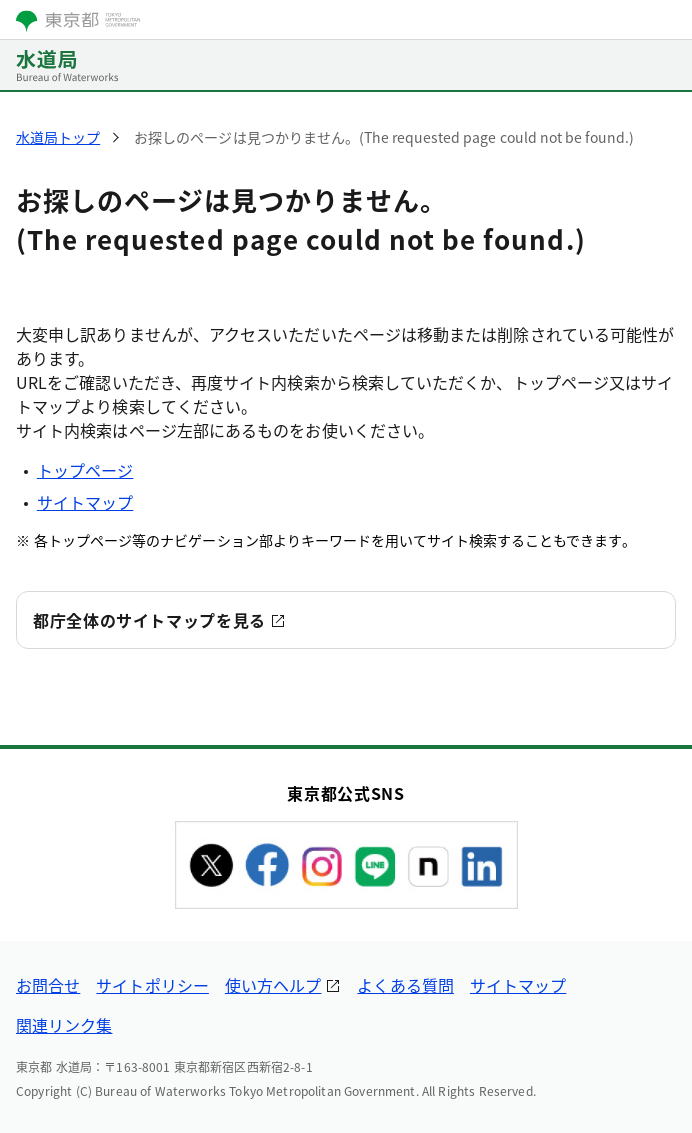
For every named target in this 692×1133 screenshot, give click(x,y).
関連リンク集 (64, 1025)
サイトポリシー (152, 985)
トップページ (85, 470)
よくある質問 (405, 985)
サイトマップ (85, 502)
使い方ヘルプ (273, 985)
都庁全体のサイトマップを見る (149, 620)
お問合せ (48, 985)
